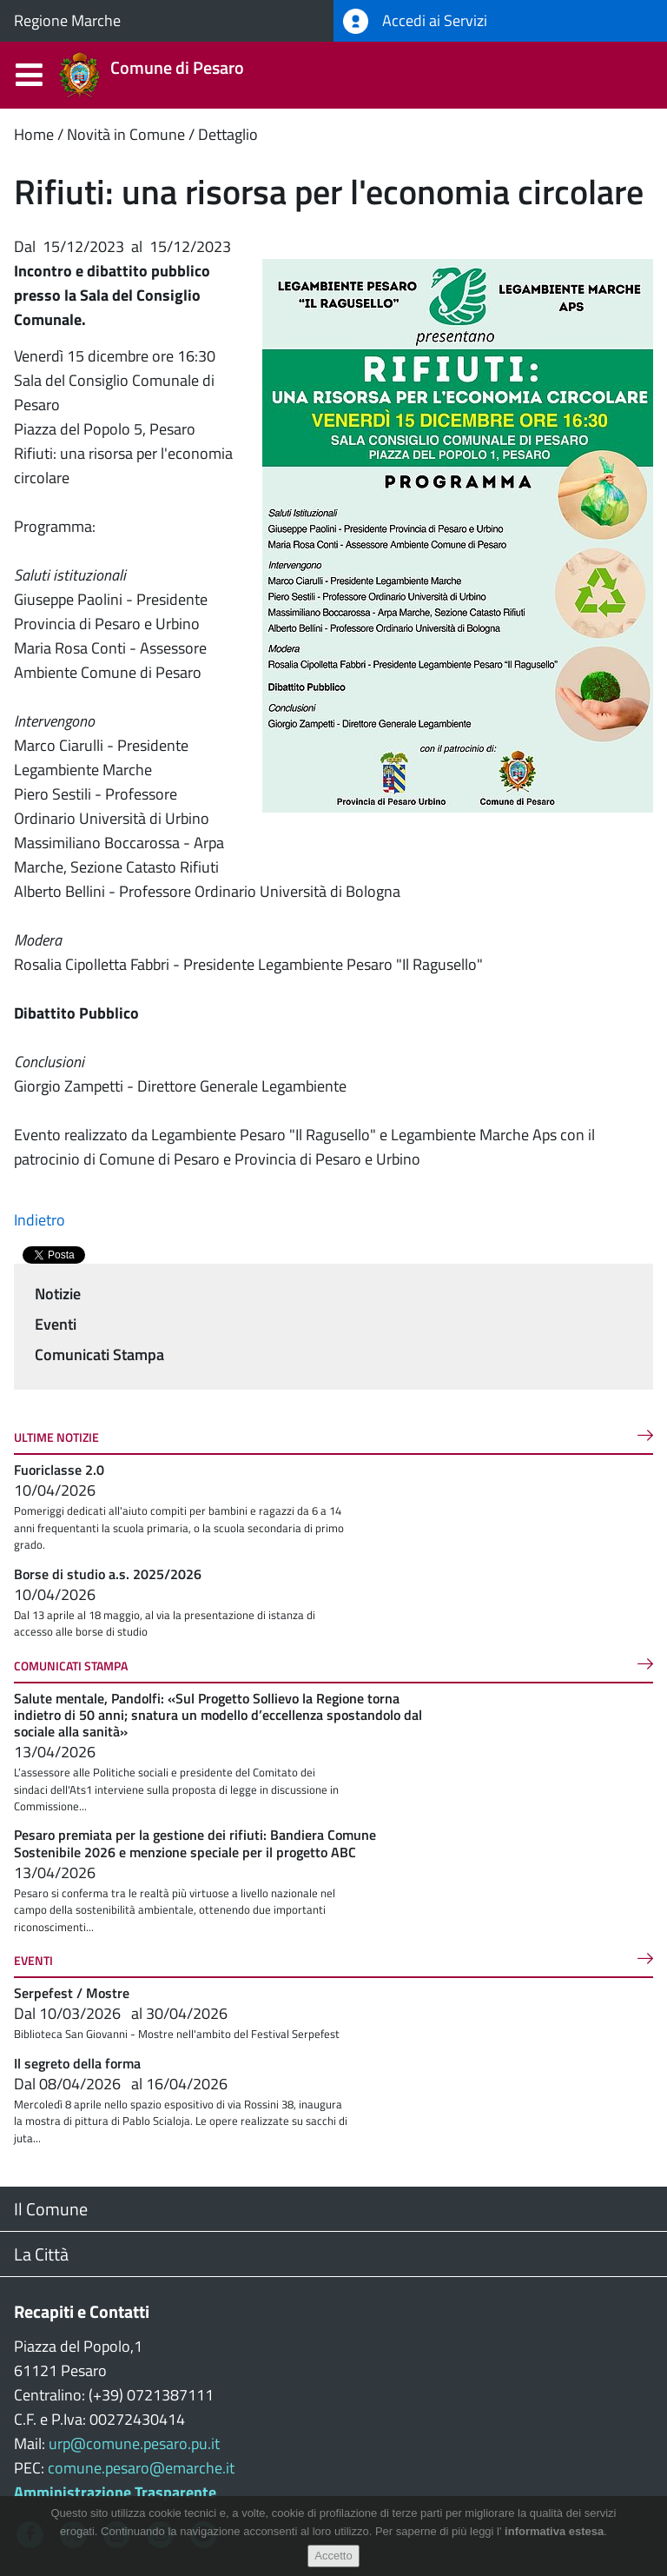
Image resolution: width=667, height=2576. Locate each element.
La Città (41, 2254)
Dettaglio (228, 134)
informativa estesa (554, 2531)
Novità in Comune (126, 134)
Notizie (58, 1293)
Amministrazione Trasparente (115, 2492)
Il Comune (51, 2208)
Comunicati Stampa (99, 1354)
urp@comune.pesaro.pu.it (134, 2443)
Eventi (55, 1324)
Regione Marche (67, 20)
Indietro (39, 1220)
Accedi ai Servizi (415, 21)
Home (34, 134)
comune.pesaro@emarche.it (141, 2468)
